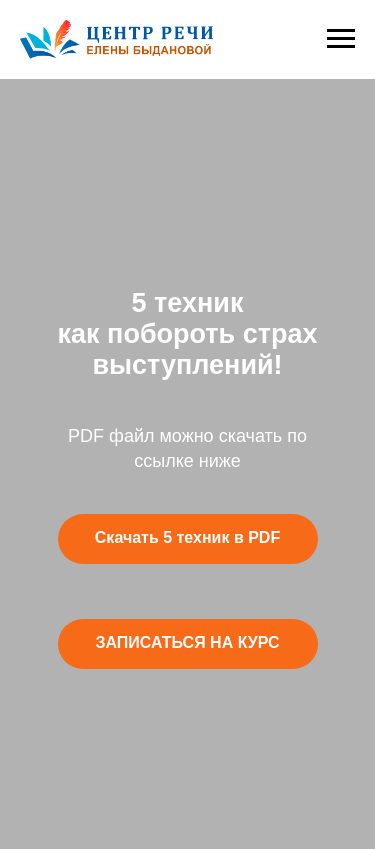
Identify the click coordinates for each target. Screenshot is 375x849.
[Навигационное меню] (341, 39)
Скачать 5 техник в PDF (187, 537)
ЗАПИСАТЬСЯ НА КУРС (187, 642)
